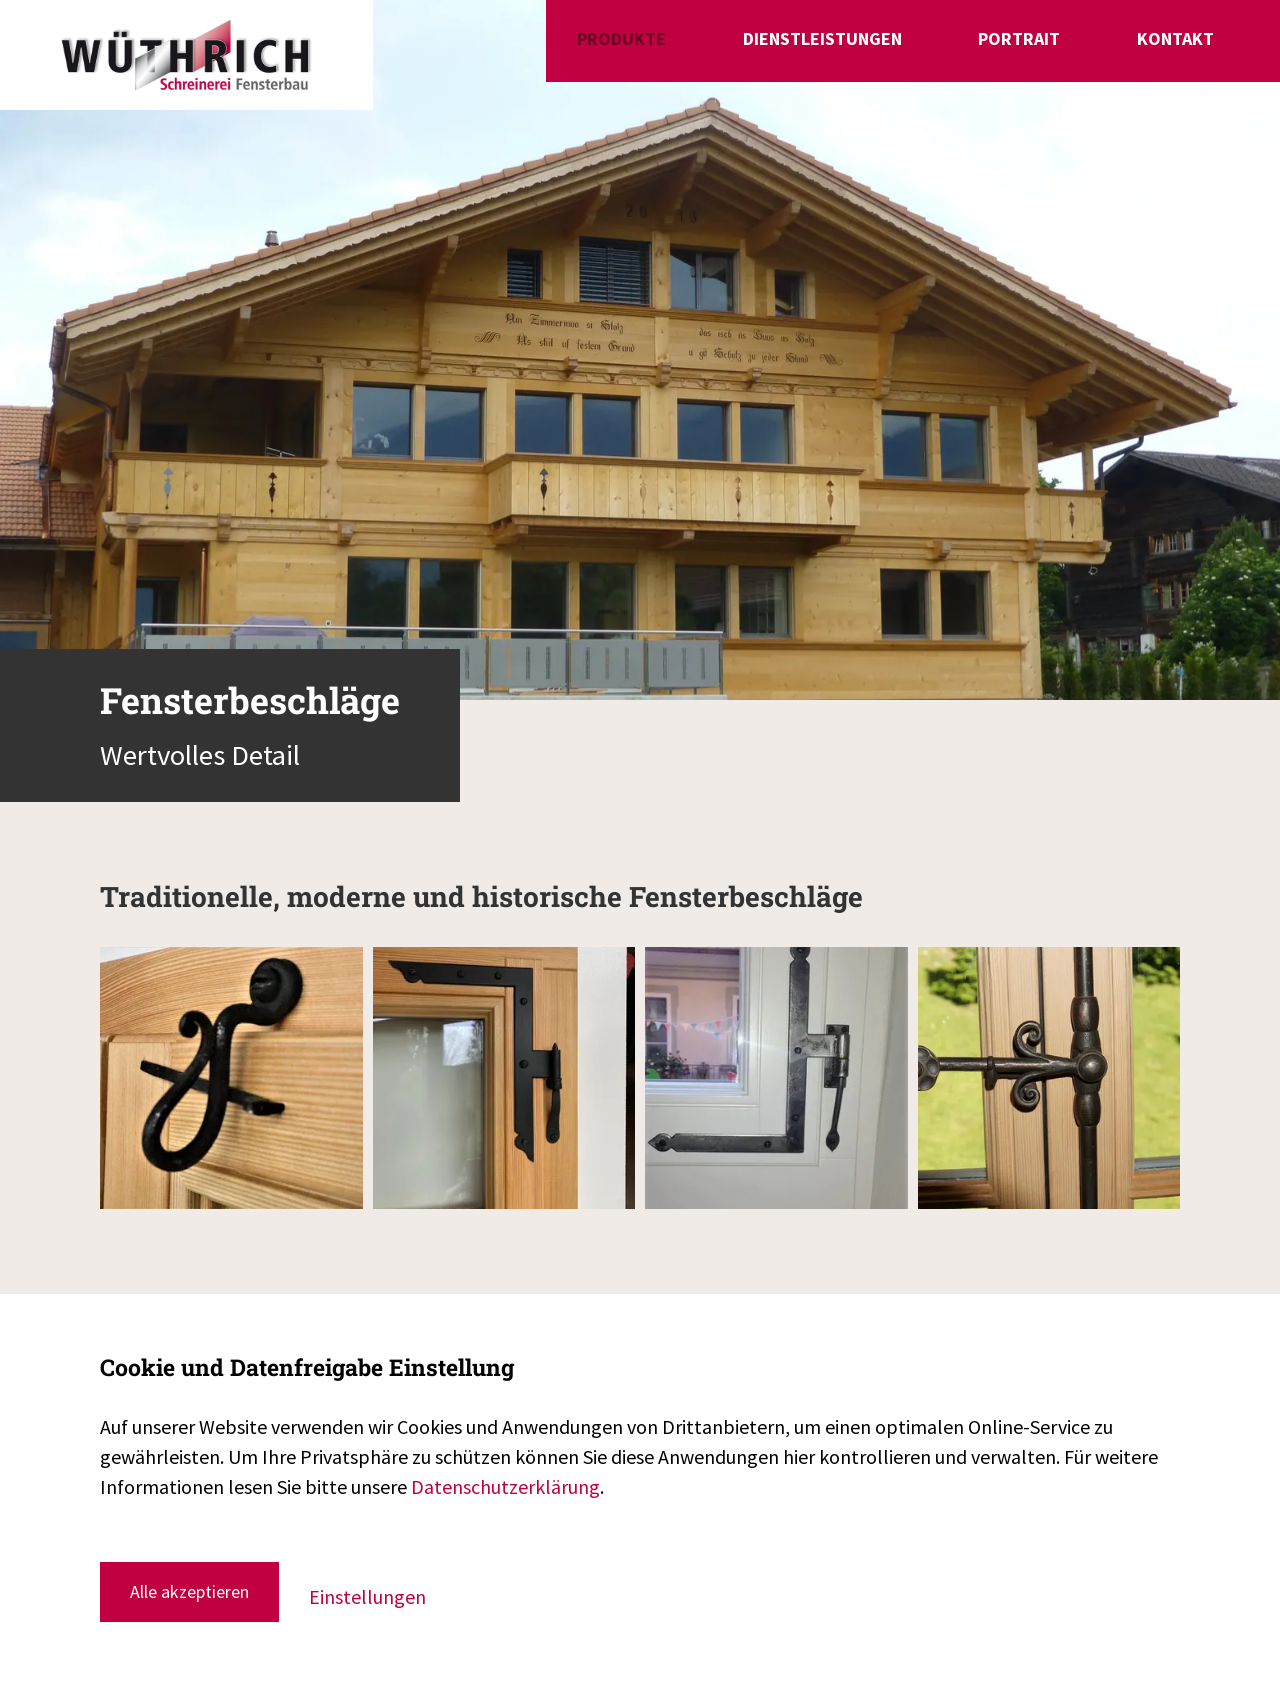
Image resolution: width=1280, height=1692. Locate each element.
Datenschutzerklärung (505, 1486)
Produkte (767, 52)
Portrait (1072, 52)
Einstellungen (367, 1596)
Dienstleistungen (921, 52)
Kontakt (1181, 52)
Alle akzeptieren (189, 1591)
